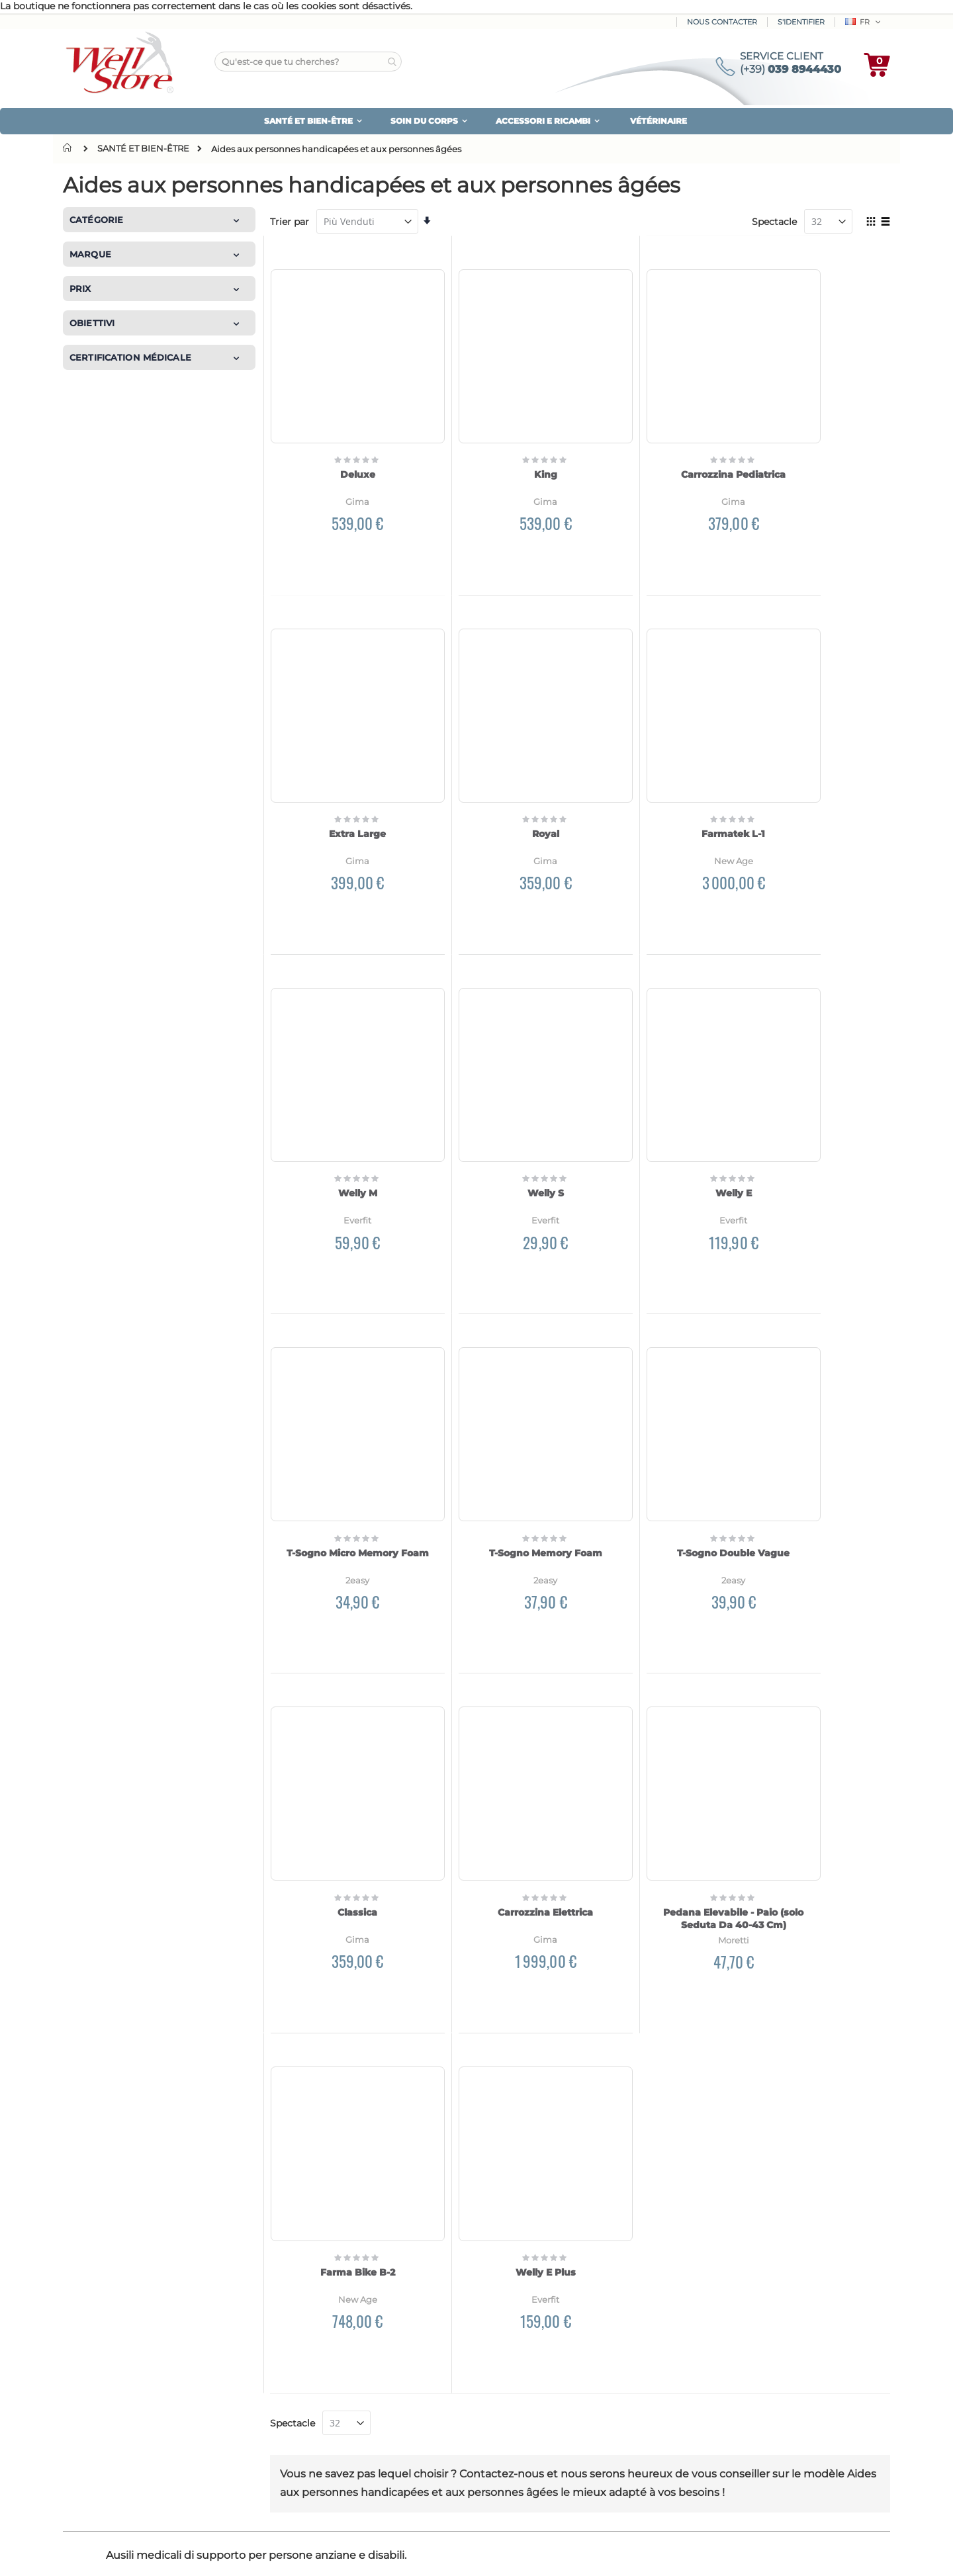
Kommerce (121, 2552)
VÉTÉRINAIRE (658, 121)
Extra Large (818, 445)
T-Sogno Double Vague (818, 1104)
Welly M (659, 775)
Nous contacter (722, 21)
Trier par (289, 222)
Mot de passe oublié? (547, 2411)
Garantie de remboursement (774, 2342)
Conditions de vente (754, 2437)
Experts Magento (180, 2552)
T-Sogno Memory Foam (659, 1104)
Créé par (81, 2552)
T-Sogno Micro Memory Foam (501, 1104)
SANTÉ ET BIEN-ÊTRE (143, 148)
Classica (343, 1434)
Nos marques (103, 2406)
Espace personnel (539, 2342)
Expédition (309, 2359)
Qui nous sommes (117, 2354)
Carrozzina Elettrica (501, 1434)
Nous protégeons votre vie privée (785, 2376)
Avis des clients (110, 2371)
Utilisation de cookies (757, 2393)
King (501, 445)
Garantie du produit (753, 2359)
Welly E (342, 1104)
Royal (342, 775)
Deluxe (342, 445)
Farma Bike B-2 (817, 1434)
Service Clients (533, 2393)
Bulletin (517, 2376)
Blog (86, 2423)
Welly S (817, 775)
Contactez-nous (109, 2440)
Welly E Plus (818, 1764)
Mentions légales (747, 2454)
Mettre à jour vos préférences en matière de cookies (778, 2415)
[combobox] (308, 61)
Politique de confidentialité (677, 2240)
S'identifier (801, 21)
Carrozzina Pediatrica (659, 445)
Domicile (70, 147)
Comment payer (323, 2342)
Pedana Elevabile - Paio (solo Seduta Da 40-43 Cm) (659, 1440)
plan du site (102, 2389)
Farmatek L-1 (501, 775)
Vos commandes (537, 2359)
